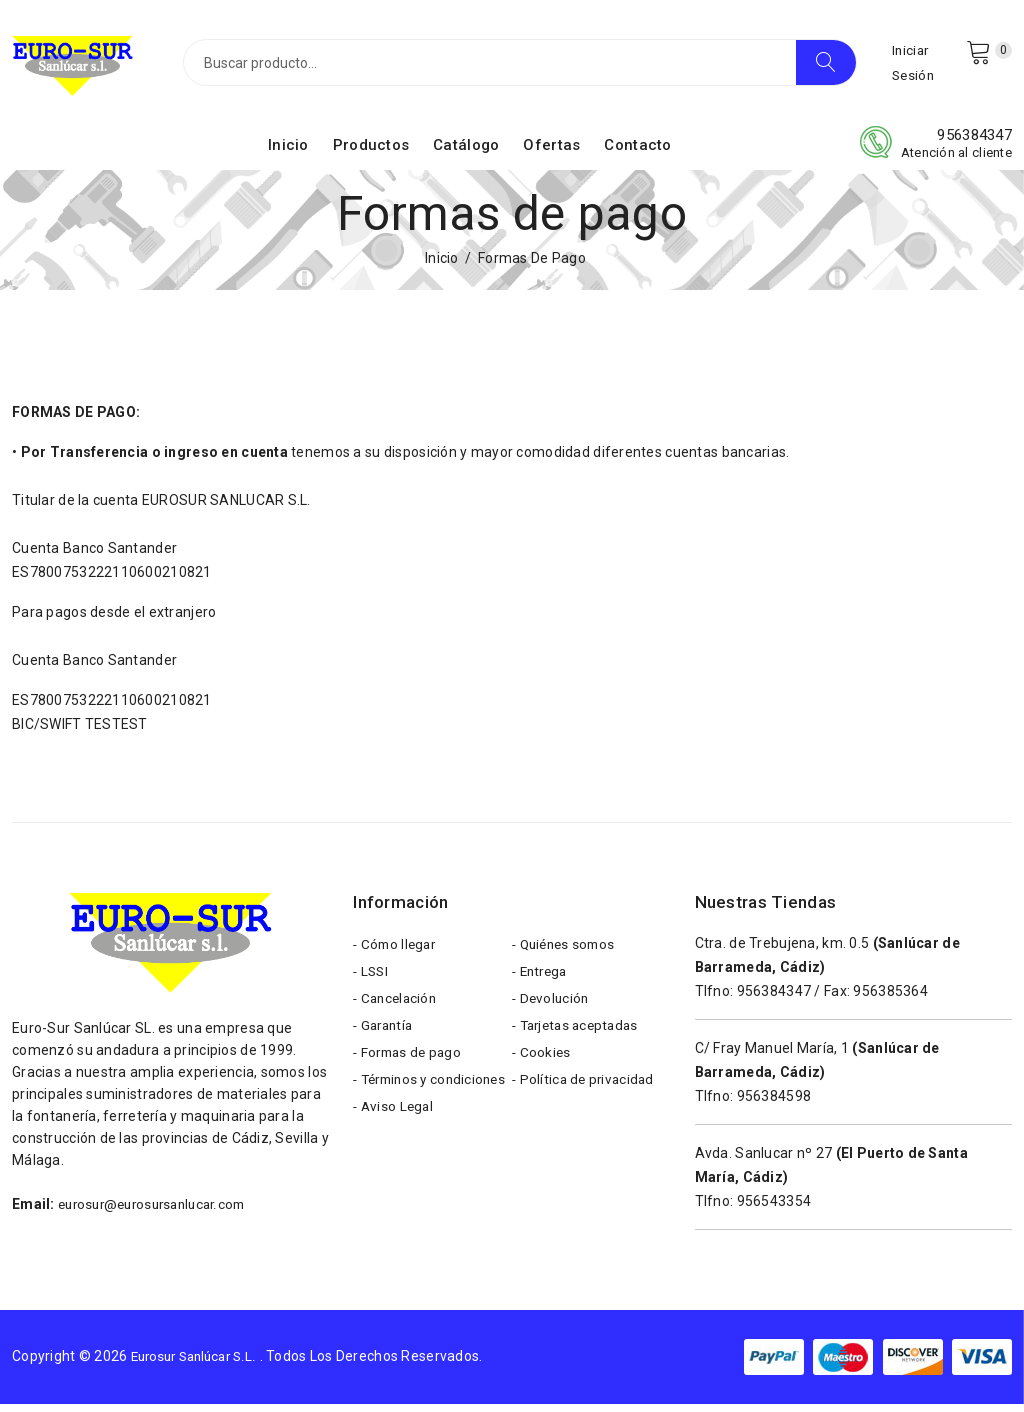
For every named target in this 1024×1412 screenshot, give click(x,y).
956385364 (890, 999)
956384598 (774, 1104)
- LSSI (372, 984)
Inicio (288, 153)
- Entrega (542, 984)
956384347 (974, 143)
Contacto (637, 153)
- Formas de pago (410, 1074)
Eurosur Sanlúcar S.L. (200, 1365)
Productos (371, 153)
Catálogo (466, 153)
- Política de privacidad (586, 1104)
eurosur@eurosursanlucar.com (159, 1212)
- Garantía (385, 1044)
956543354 (774, 1209)
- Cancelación (397, 1014)
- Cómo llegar (397, 954)
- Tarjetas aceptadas (580, 1044)
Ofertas (551, 153)
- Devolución (552, 1014)
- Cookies (542, 1074)
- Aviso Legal (395, 1164)
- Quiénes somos (567, 954)
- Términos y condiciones (393, 1119)
